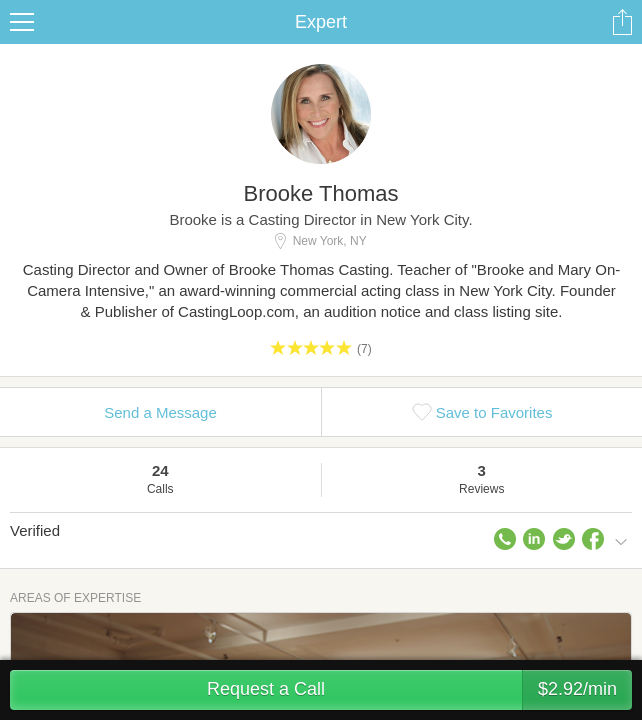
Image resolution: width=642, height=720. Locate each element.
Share (622, 22)
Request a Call (419, 690)
